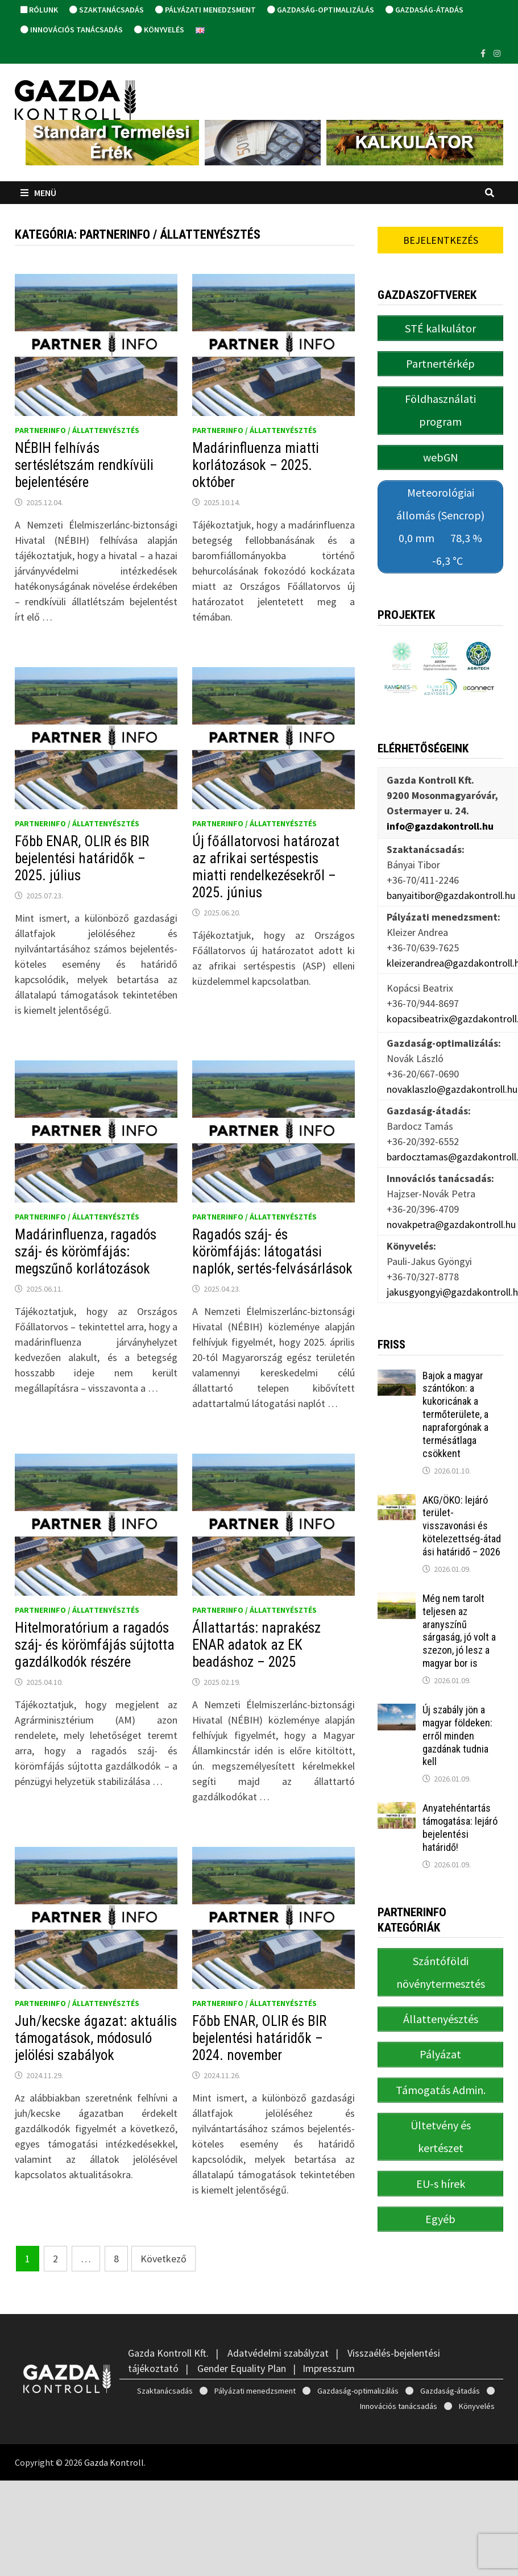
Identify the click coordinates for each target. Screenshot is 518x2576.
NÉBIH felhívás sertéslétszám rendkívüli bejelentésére (84, 465)
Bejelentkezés (440, 240)
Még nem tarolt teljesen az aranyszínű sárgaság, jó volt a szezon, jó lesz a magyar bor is (459, 1629)
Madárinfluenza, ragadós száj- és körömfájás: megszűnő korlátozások (85, 1251)
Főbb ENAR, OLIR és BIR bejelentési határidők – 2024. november (259, 2038)
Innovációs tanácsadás (71, 29)
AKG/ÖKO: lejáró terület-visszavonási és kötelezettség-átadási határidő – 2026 (461, 1525)
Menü (38, 192)
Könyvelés (159, 29)
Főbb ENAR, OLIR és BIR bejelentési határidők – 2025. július (82, 858)
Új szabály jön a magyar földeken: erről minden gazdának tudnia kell (457, 1734)
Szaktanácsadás (106, 10)
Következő (163, 2258)
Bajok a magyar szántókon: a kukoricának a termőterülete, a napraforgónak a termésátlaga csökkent (455, 1413)
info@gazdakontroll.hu (440, 824)
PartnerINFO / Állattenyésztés (77, 430)
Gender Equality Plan (241, 2368)
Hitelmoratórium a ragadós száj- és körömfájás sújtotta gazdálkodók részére (95, 1645)
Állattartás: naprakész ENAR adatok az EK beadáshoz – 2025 (256, 1645)
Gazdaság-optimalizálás (320, 10)
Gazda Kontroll (114, 2462)
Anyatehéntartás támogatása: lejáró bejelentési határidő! (460, 1826)
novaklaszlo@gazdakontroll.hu (452, 1088)
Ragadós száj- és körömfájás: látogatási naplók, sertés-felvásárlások (272, 1251)
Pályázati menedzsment (205, 10)
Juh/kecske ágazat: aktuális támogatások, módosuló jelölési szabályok (96, 2038)
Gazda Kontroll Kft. (168, 2352)
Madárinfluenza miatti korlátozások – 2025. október (255, 465)
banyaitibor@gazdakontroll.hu (451, 894)
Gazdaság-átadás (424, 10)
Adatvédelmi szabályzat (278, 2352)
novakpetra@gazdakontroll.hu (451, 1223)
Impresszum (328, 2368)
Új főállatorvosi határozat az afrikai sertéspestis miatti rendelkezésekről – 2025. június (265, 867)
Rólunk (39, 10)
